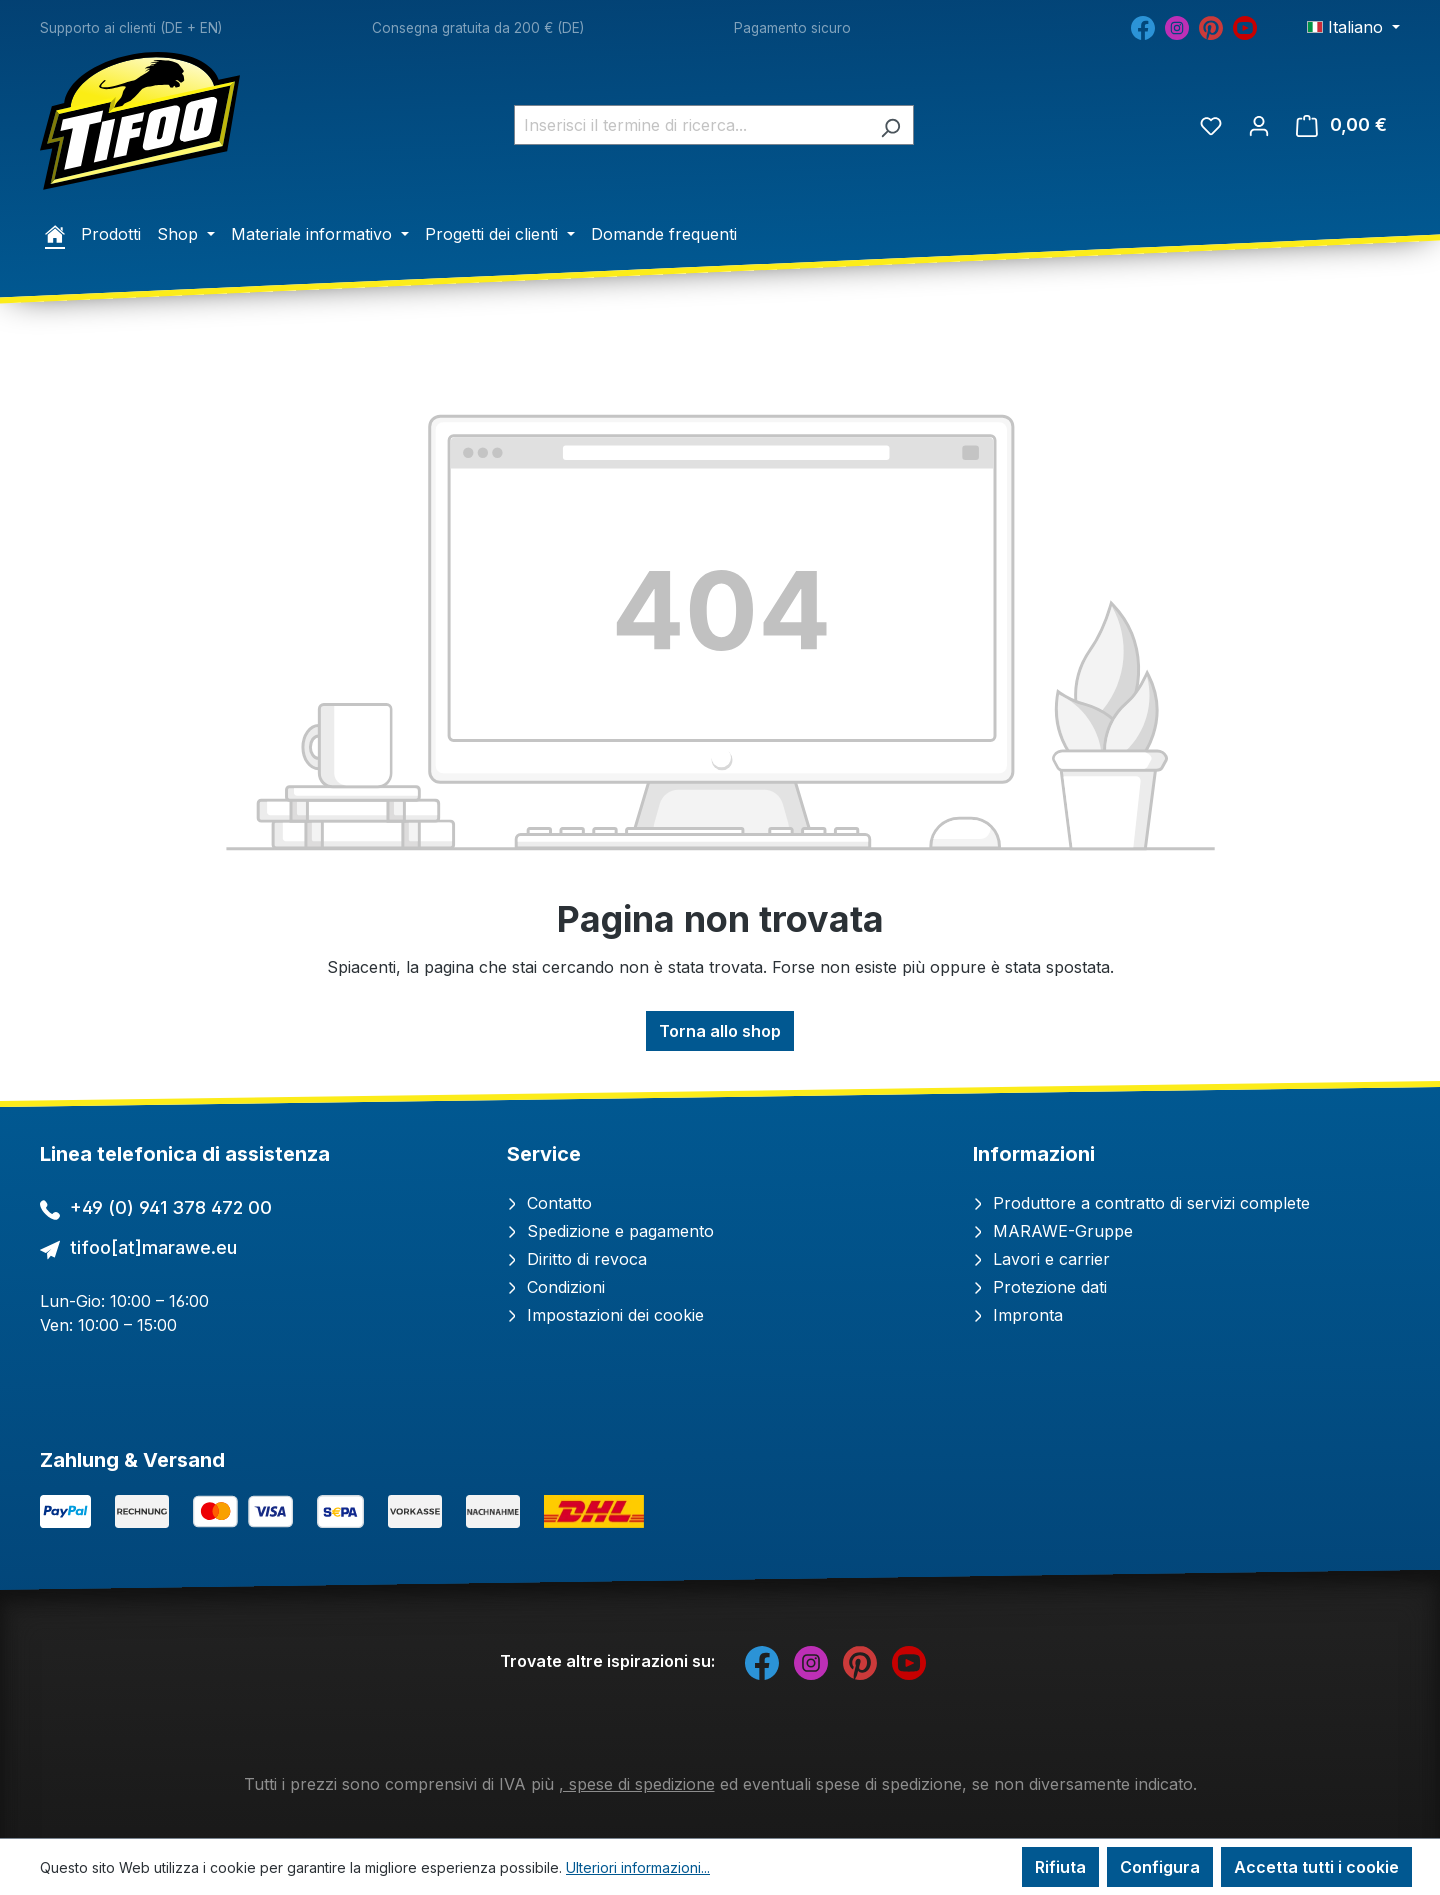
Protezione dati (1040, 1287)
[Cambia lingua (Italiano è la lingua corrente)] (1353, 27)
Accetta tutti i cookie (1316, 1867)
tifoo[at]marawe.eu (153, 1247)
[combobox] (691, 125)
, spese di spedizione (637, 1784)
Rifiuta (1060, 1867)
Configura (1160, 1867)
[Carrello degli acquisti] (1341, 125)
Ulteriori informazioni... (638, 1867)
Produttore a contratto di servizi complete (1141, 1203)
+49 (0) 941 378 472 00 (171, 1207)
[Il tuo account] (1259, 125)
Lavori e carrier (1041, 1259)
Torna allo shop (720, 1031)
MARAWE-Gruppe (1053, 1231)
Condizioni (556, 1287)
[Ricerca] (890, 125)
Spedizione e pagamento (610, 1231)
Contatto (549, 1203)
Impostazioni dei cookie (605, 1315)
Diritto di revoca (577, 1259)
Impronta (1018, 1315)
